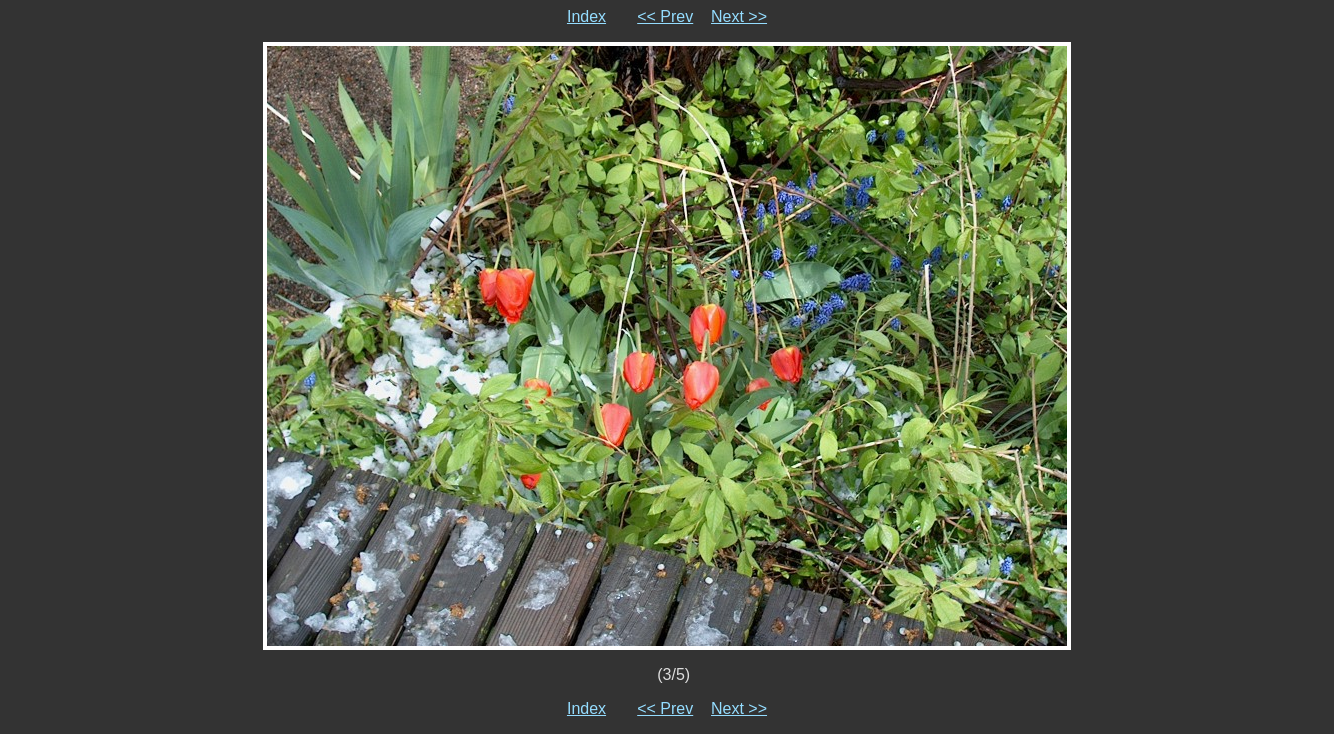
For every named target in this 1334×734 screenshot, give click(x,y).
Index (586, 16)
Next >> (739, 16)
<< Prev (665, 16)
